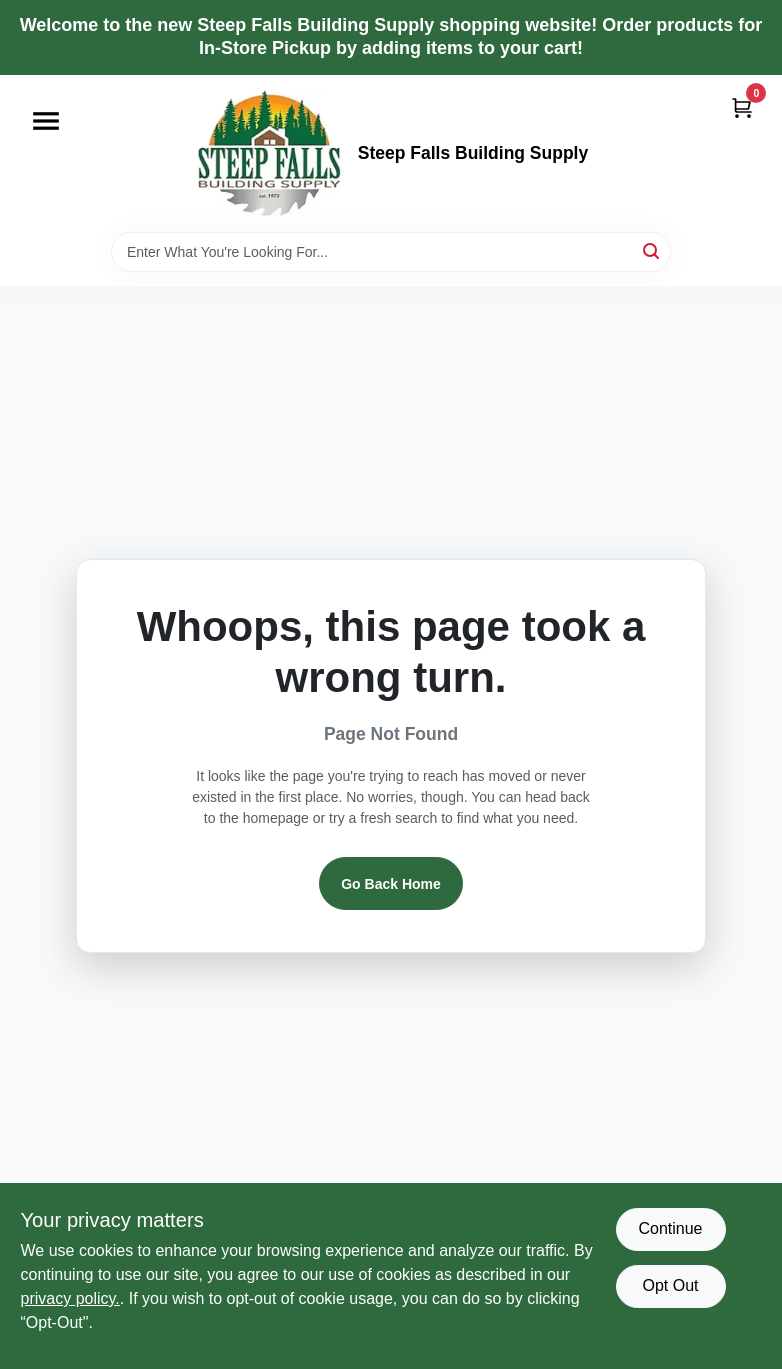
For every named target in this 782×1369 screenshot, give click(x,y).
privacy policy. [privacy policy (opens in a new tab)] (70, 1298)
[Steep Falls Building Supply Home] (269, 153)
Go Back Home (391, 884)
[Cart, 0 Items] (742, 107)
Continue (670, 1228)
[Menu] (46, 121)
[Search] (652, 250)
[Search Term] (391, 252)
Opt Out (670, 1285)
